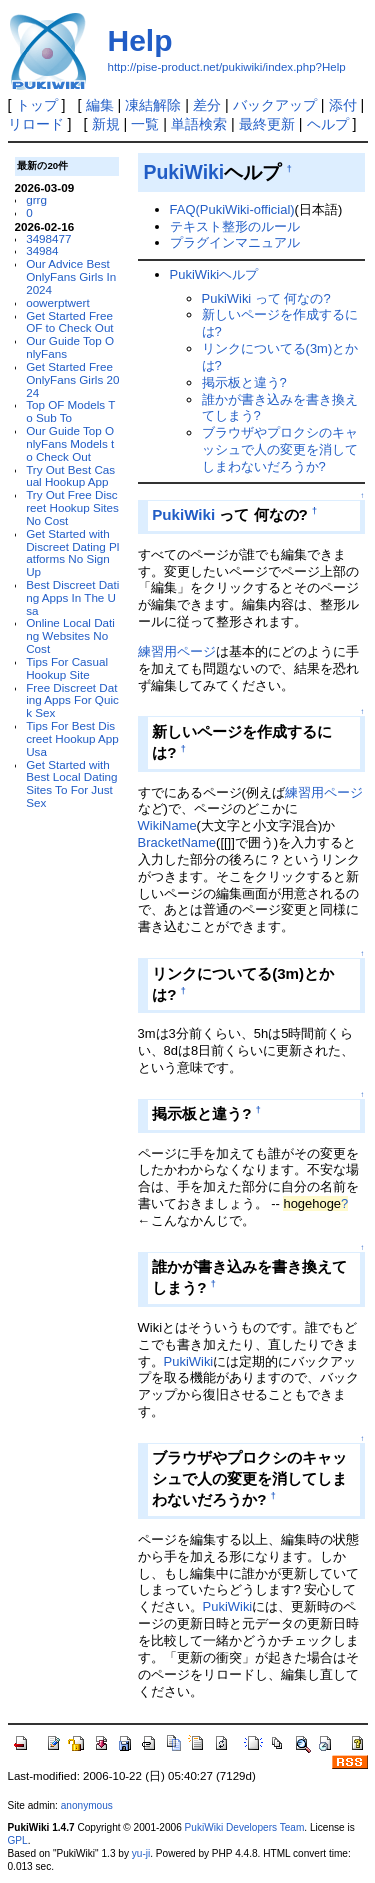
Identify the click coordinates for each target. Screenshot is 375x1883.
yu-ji (141, 1853)
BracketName (177, 842)
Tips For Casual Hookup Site (67, 668)
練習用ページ (177, 651)
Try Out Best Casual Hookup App (70, 476)
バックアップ (275, 105)
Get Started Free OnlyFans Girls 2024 (72, 379)
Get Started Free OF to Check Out (69, 322)
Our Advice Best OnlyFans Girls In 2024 (71, 276)
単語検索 (199, 124)
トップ (37, 105)
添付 (343, 105)
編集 (100, 105)
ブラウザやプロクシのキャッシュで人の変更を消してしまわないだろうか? (280, 449)
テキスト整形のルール (235, 226)
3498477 (48, 238)
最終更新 (267, 124)
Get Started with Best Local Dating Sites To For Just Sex (71, 783)
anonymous (87, 1805)
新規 (106, 124)
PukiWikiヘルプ (214, 274)
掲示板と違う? (244, 382)
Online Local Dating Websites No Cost (70, 635)
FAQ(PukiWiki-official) (232, 209)
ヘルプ (328, 124)
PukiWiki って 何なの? (266, 298)
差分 (207, 105)
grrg (36, 199)
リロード (36, 124)
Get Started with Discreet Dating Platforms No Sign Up (72, 552)
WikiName (167, 825)
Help (140, 40)
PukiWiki (183, 172)
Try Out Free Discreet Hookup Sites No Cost (72, 507)
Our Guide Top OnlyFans (70, 347)
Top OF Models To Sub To (70, 411)
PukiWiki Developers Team (245, 1827)
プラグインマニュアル (235, 242)
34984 (42, 250)
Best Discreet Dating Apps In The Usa (72, 597)
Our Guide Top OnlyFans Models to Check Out (70, 443)
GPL (18, 1840)
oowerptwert (58, 302)
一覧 (145, 124)
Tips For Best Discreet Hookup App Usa (72, 738)
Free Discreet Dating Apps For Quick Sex (72, 700)
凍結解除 (153, 105)
